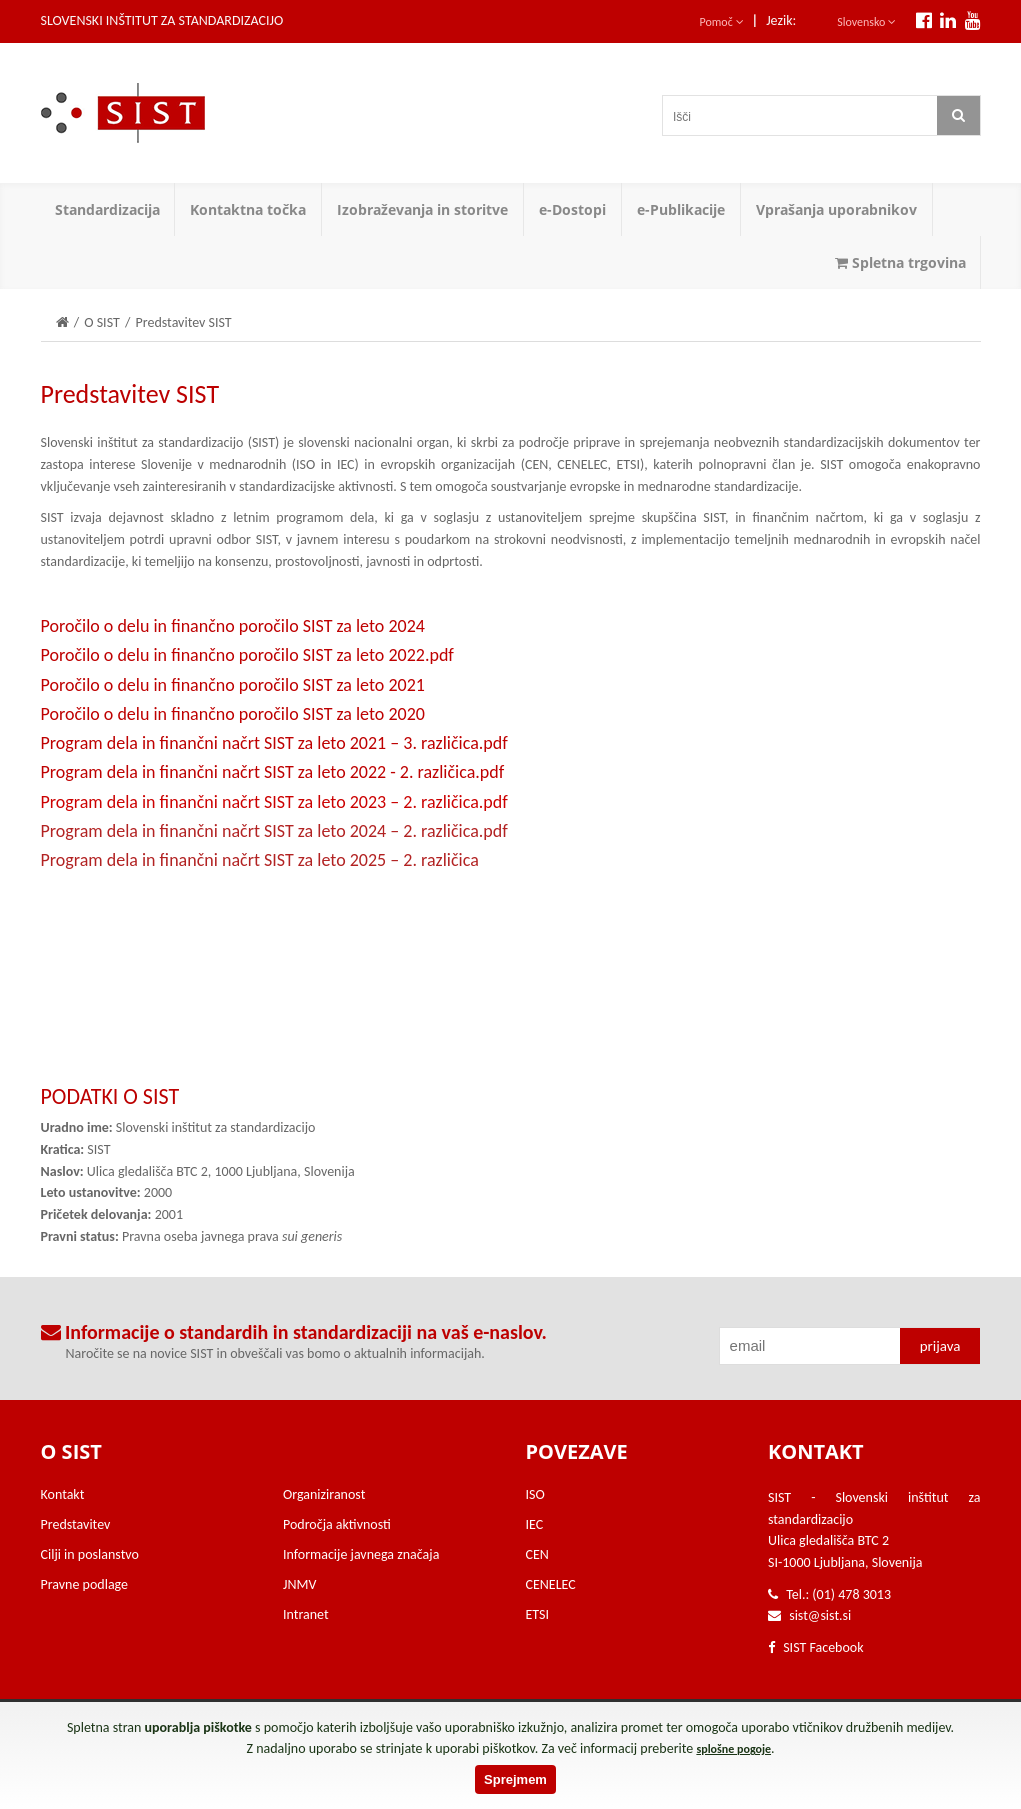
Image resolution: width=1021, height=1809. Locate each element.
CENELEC (551, 1584)
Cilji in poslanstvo (90, 1554)
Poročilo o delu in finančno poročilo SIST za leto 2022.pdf (247, 655)
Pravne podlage (85, 1584)
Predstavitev (76, 1524)
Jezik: (781, 20)
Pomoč (722, 22)
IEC (535, 1524)
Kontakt (63, 1494)
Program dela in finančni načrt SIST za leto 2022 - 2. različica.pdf (273, 772)
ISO (535, 1494)
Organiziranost (324, 1494)
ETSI (538, 1614)
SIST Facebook (816, 1647)
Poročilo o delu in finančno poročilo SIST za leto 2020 (233, 714)
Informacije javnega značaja (361, 1554)
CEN (537, 1554)
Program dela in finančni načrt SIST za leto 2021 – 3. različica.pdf (274, 743)
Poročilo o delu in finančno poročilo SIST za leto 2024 (233, 626)
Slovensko (866, 22)
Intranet (306, 1614)
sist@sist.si (820, 1615)
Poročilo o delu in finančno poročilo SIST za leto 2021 (233, 685)
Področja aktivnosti (337, 1524)
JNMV (299, 1584)
